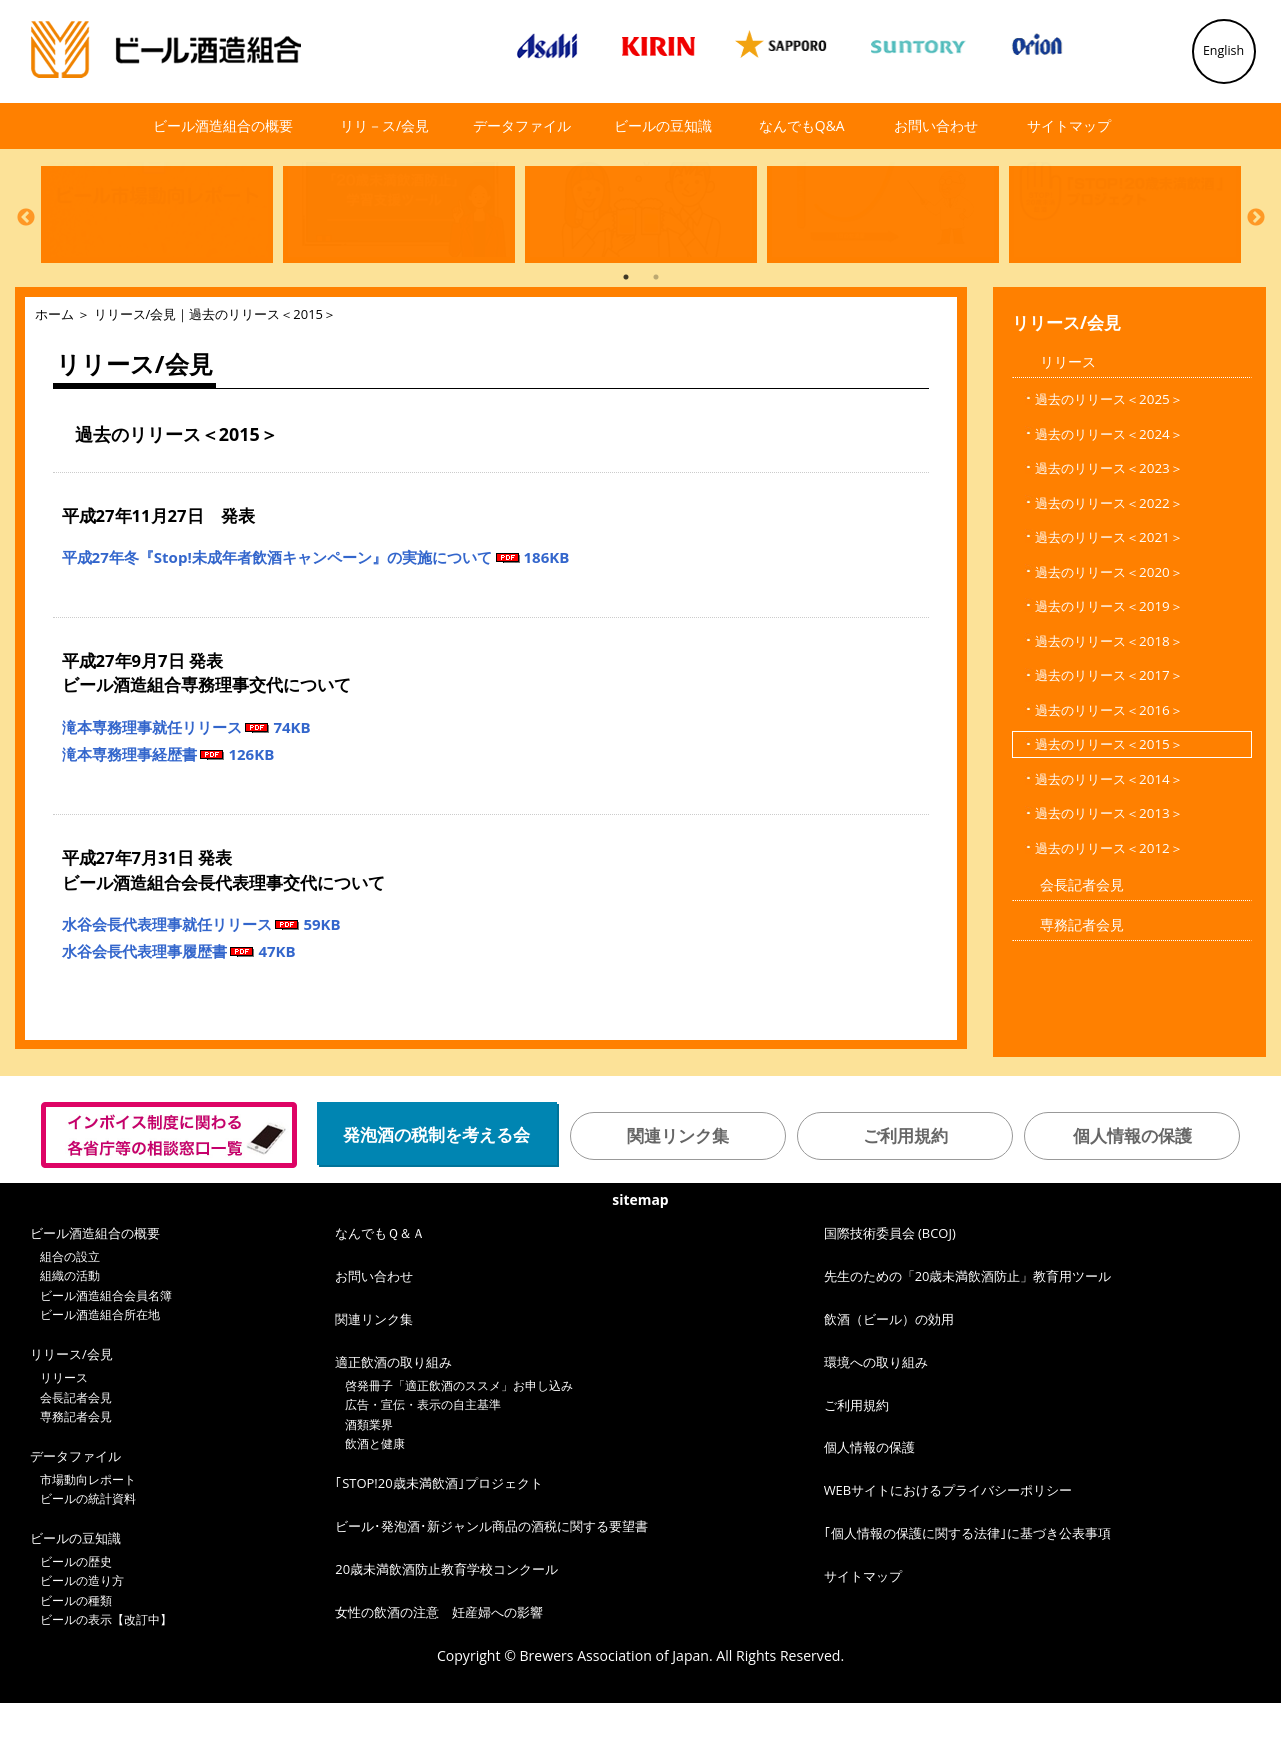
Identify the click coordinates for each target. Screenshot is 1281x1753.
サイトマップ (1069, 125)
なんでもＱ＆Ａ (380, 1283)
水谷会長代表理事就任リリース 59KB (201, 974)
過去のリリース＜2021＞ (1109, 587)
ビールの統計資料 (88, 1548)
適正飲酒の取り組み (393, 1412)
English (1223, 50)
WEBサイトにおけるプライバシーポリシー (948, 1540)
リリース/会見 (135, 364)
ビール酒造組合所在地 (100, 1364)
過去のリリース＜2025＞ (1109, 449)
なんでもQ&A (802, 125)
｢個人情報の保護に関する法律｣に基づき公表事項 (967, 1583)
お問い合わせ (936, 125)
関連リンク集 (678, 1185)
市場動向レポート (88, 1529)
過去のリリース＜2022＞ (1109, 553)
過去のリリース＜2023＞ (1109, 518)
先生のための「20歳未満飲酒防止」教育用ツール (968, 1326)
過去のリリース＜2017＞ (1109, 725)
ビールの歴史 (76, 1611)
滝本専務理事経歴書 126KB (168, 804)
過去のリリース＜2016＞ (1109, 760)
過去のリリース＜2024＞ (1109, 484)
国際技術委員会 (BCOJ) (890, 1283)
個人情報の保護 (1132, 1185)
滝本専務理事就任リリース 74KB (186, 777)
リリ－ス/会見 (384, 125)
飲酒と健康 (375, 1493)
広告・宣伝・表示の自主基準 (423, 1454)
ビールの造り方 (82, 1630)
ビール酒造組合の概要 (223, 125)
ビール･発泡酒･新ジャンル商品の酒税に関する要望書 (491, 1576)
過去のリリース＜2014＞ (1109, 829)
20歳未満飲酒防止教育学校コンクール (446, 1619)
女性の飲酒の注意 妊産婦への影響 (439, 1662)
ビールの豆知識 (663, 125)
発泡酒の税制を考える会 (436, 1184)
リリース (1068, 411)
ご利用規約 (905, 1185)
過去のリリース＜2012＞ (1109, 898)
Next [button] (1256, 241)
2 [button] (656, 327)
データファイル (522, 125)
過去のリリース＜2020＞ (1109, 622)
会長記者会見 (1082, 934)
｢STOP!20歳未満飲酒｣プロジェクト (438, 1533)
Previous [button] (26, 241)
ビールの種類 (76, 1650)
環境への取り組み (876, 1412)
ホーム (54, 364)
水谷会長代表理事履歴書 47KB (179, 1001)
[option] (152, 237)
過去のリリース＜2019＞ (1109, 656)
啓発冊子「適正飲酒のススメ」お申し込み (459, 1435)
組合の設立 (70, 1306)
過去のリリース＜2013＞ (1109, 863)
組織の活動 (70, 1325)
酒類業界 (369, 1474)
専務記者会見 (1082, 974)
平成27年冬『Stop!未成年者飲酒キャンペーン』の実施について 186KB (316, 607)
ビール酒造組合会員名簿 (106, 1345)
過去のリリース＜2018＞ (1109, 691)
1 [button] (626, 327)
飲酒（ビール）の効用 (889, 1369)
